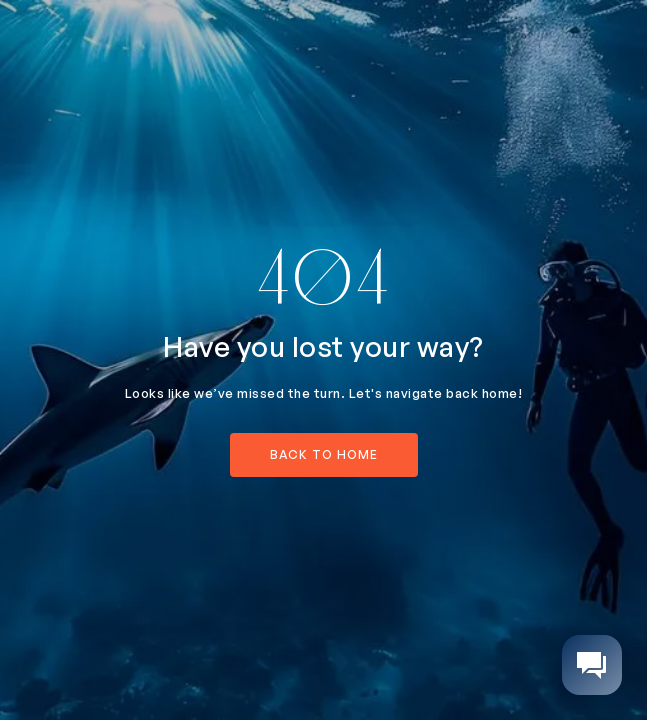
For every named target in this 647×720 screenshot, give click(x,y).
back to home (324, 454)
